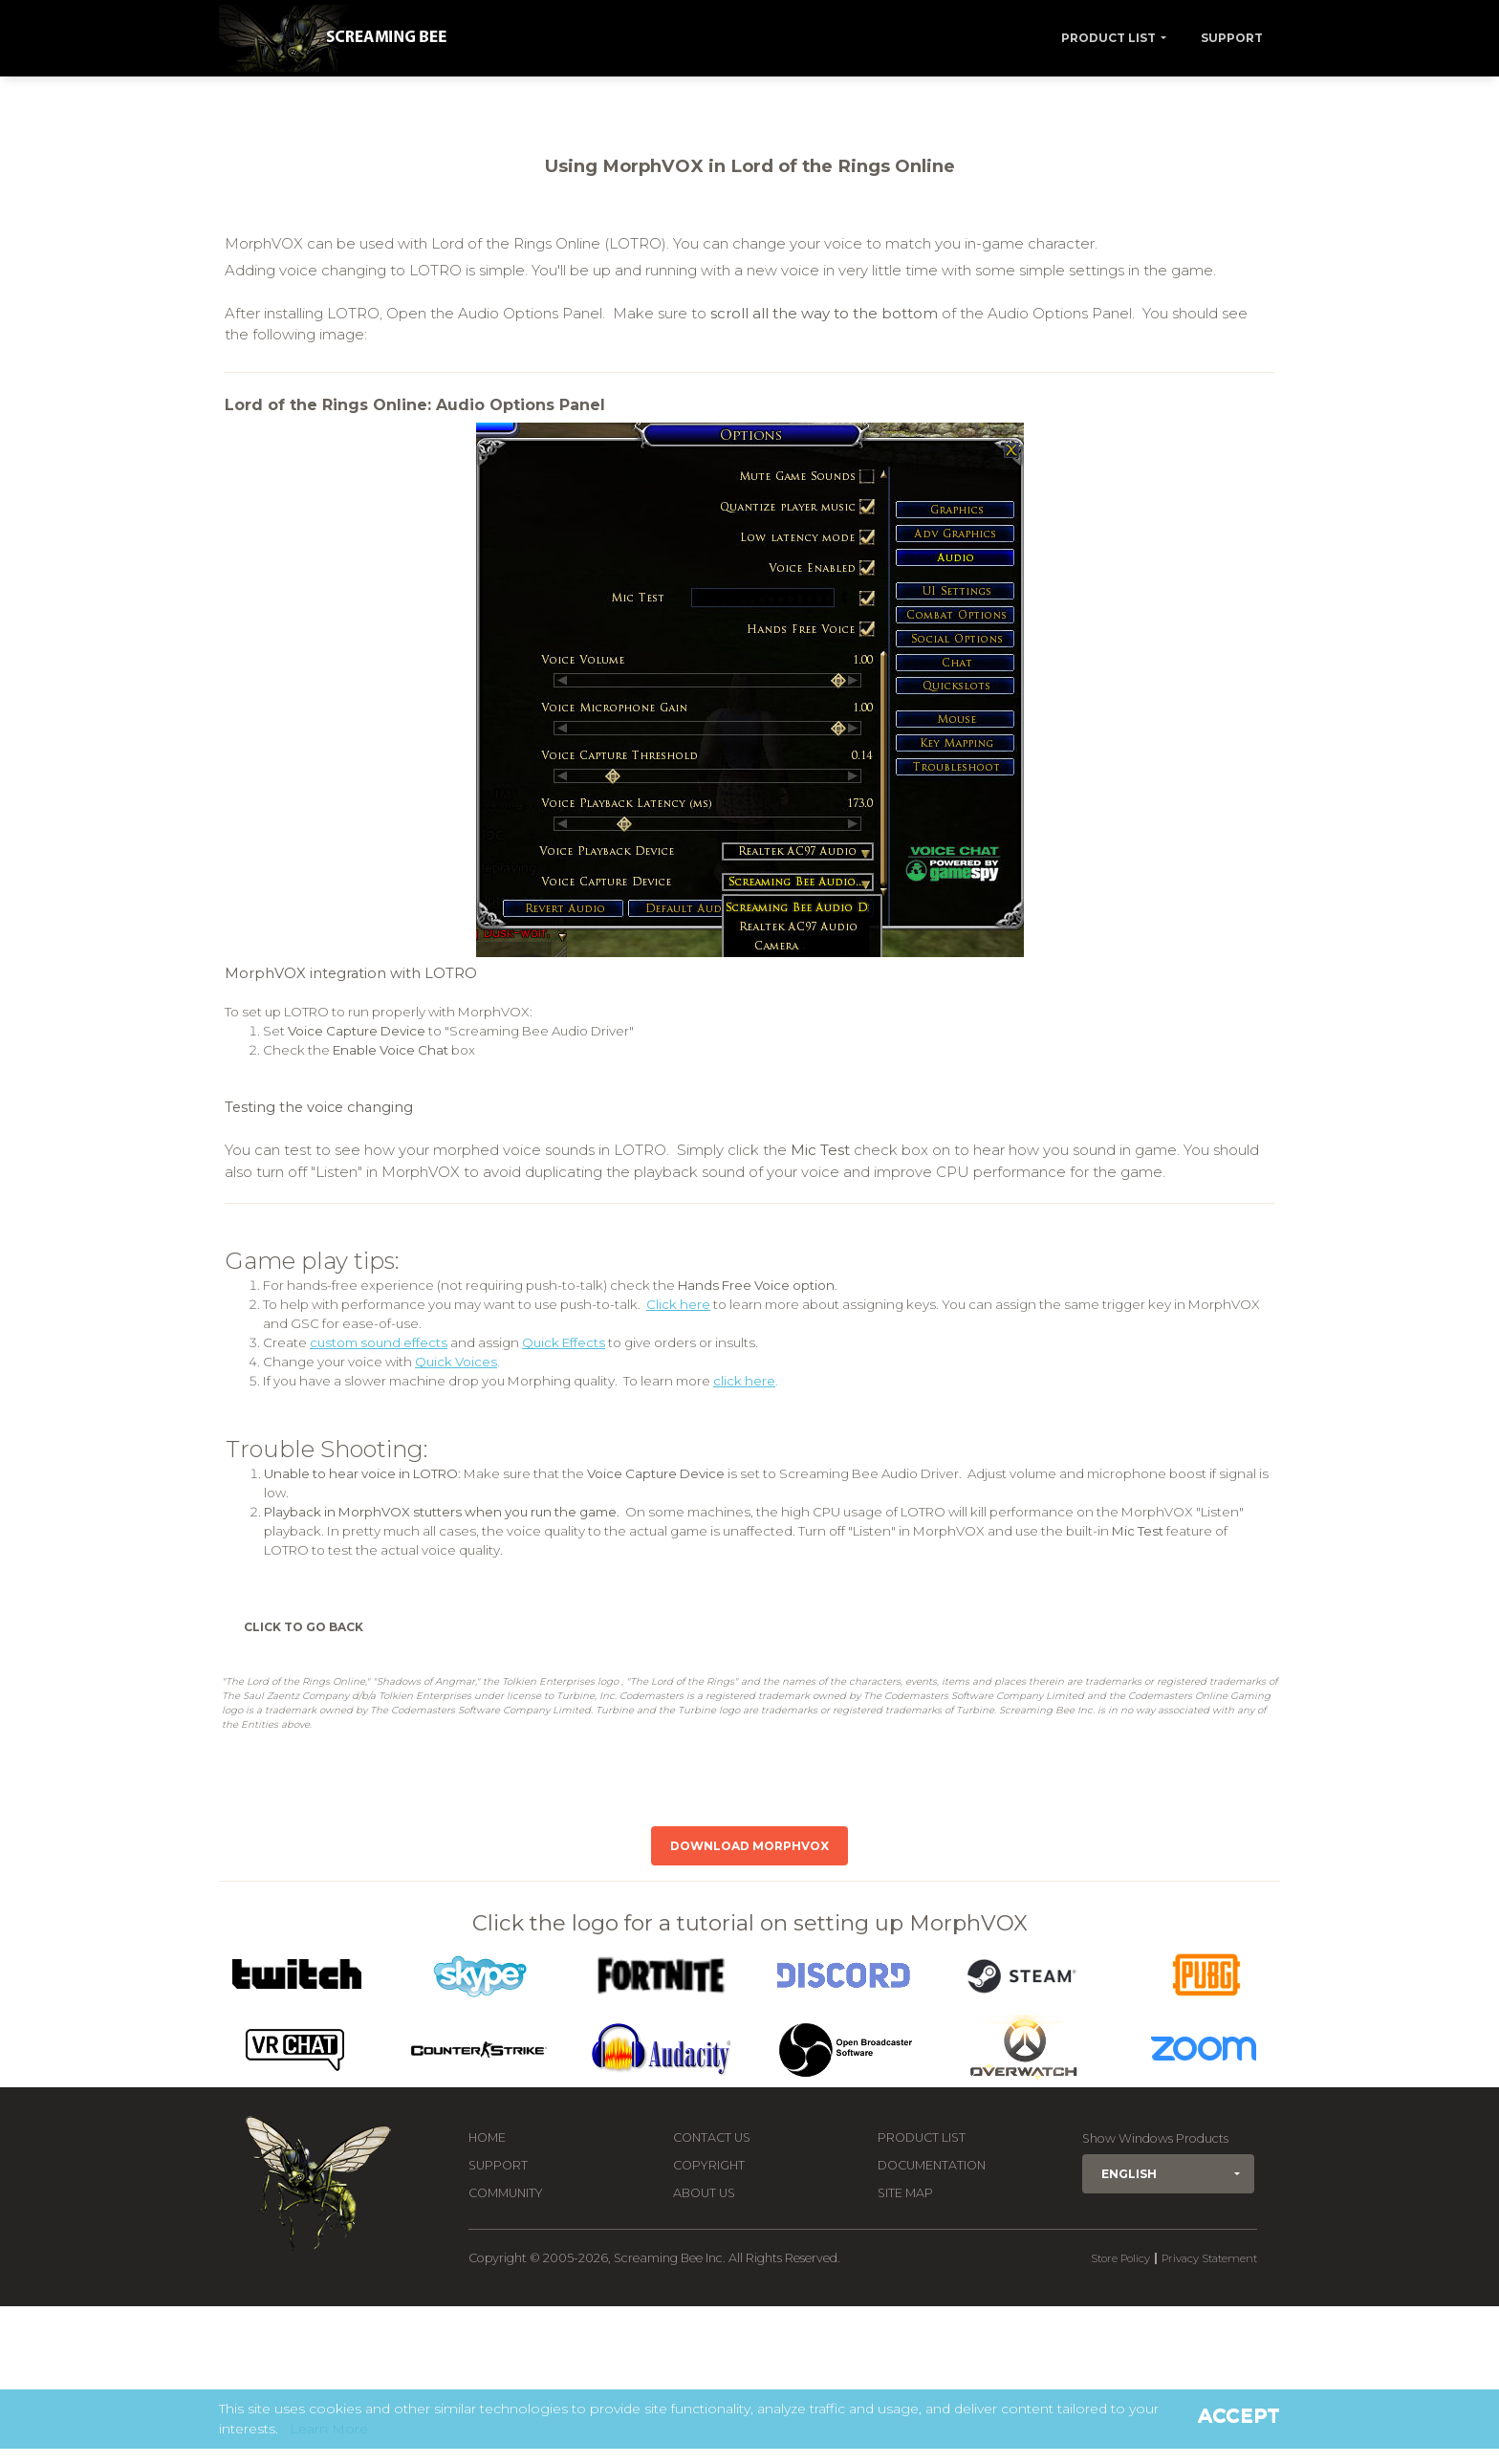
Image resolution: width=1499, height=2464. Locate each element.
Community (505, 2193)
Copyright (709, 2165)
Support (1232, 38)
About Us (704, 2193)
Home (487, 2137)
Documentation (932, 2165)
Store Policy (1120, 2258)
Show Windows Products (1155, 2138)
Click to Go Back (303, 1627)
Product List (1108, 38)
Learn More (329, 2428)
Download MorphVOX (749, 1846)
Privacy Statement (1209, 2258)
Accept (1239, 2415)
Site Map (905, 2193)
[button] (1168, 2173)
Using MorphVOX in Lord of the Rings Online (750, 166)
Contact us (711, 2137)
